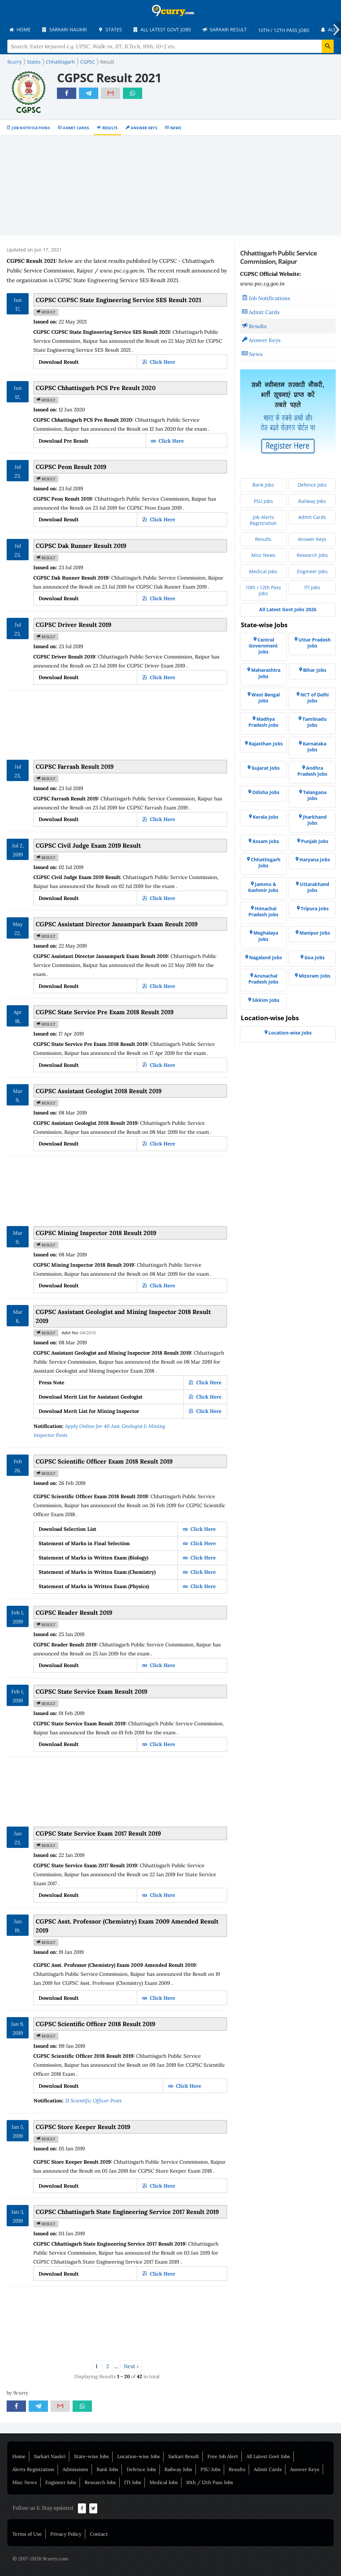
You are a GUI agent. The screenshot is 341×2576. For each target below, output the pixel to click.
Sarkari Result (183, 2456)
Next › (131, 2366)
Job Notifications (31, 127)
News (175, 127)
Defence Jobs (141, 2469)
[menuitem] (20, 30)
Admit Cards (76, 127)
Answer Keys (144, 127)
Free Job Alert (222, 2456)
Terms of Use (27, 2534)
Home (19, 2456)
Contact (99, 2534)
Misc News (24, 2482)
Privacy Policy (66, 2534)
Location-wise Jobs (138, 2456)
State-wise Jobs (91, 2456)
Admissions (75, 2469)
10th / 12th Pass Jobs (209, 2482)
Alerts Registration (33, 2469)
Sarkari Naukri (50, 2456)
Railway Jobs (178, 2469)
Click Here (162, 362)
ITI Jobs (132, 2482)
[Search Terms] (170, 46)
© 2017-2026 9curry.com (40, 2559)
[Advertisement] (170, 185)
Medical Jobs (164, 2482)
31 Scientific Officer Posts (93, 2100)
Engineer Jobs (60, 2482)
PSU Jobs (210, 2469)
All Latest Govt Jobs (268, 2456)
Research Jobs (100, 2482)
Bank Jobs (107, 2469)
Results (110, 127)
